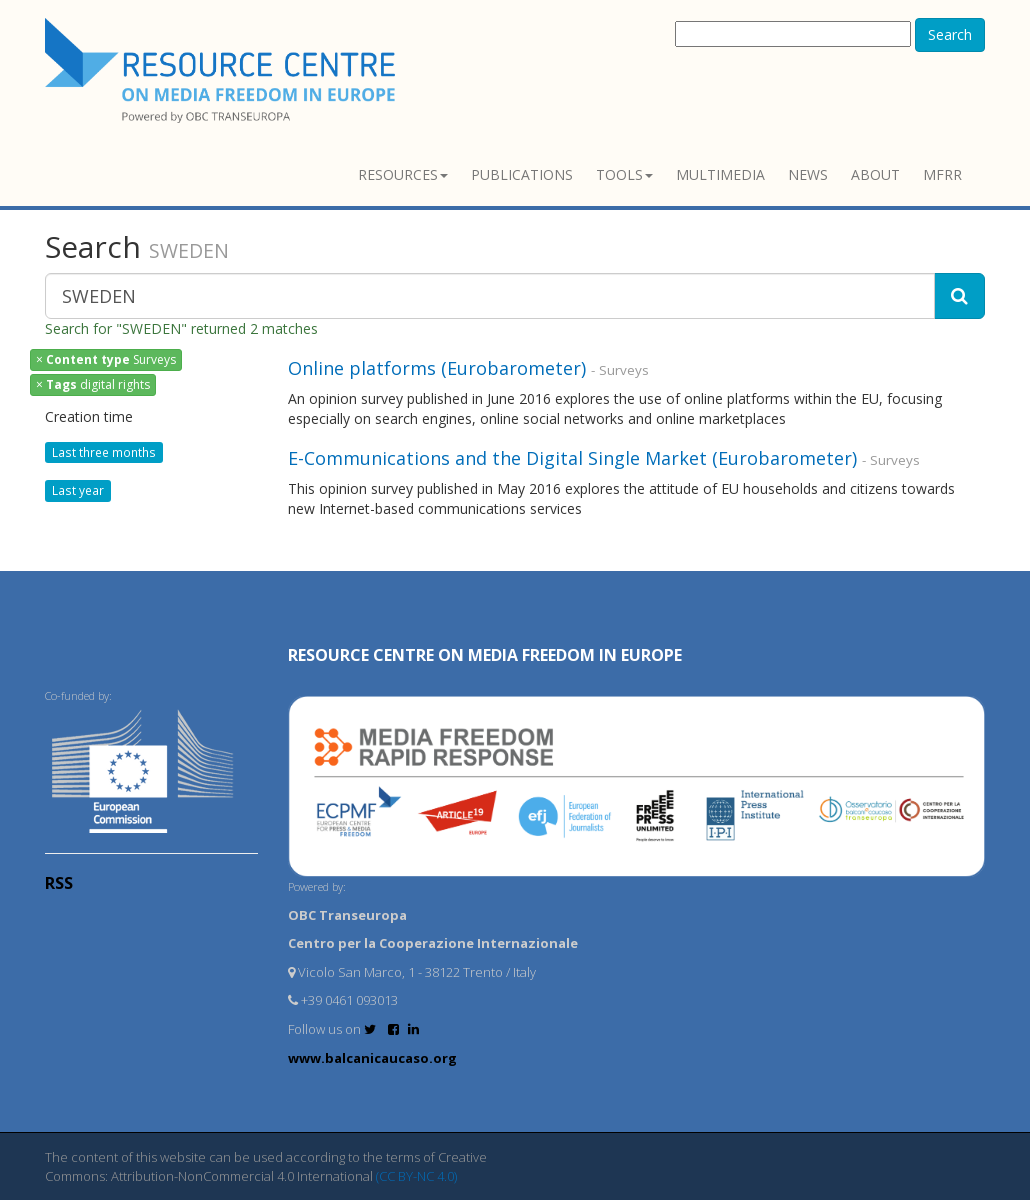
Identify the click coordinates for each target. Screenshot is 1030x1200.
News (808, 174)
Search (950, 34)
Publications (522, 174)
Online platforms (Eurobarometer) (437, 368)
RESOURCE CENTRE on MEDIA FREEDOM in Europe (485, 655)
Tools (624, 174)
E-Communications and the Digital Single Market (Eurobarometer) (572, 458)
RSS (59, 883)
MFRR (942, 174)
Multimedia (720, 174)
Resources (403, 174)
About (875, 174)
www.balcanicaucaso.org (372, 1058)
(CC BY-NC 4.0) (416, 1176)
